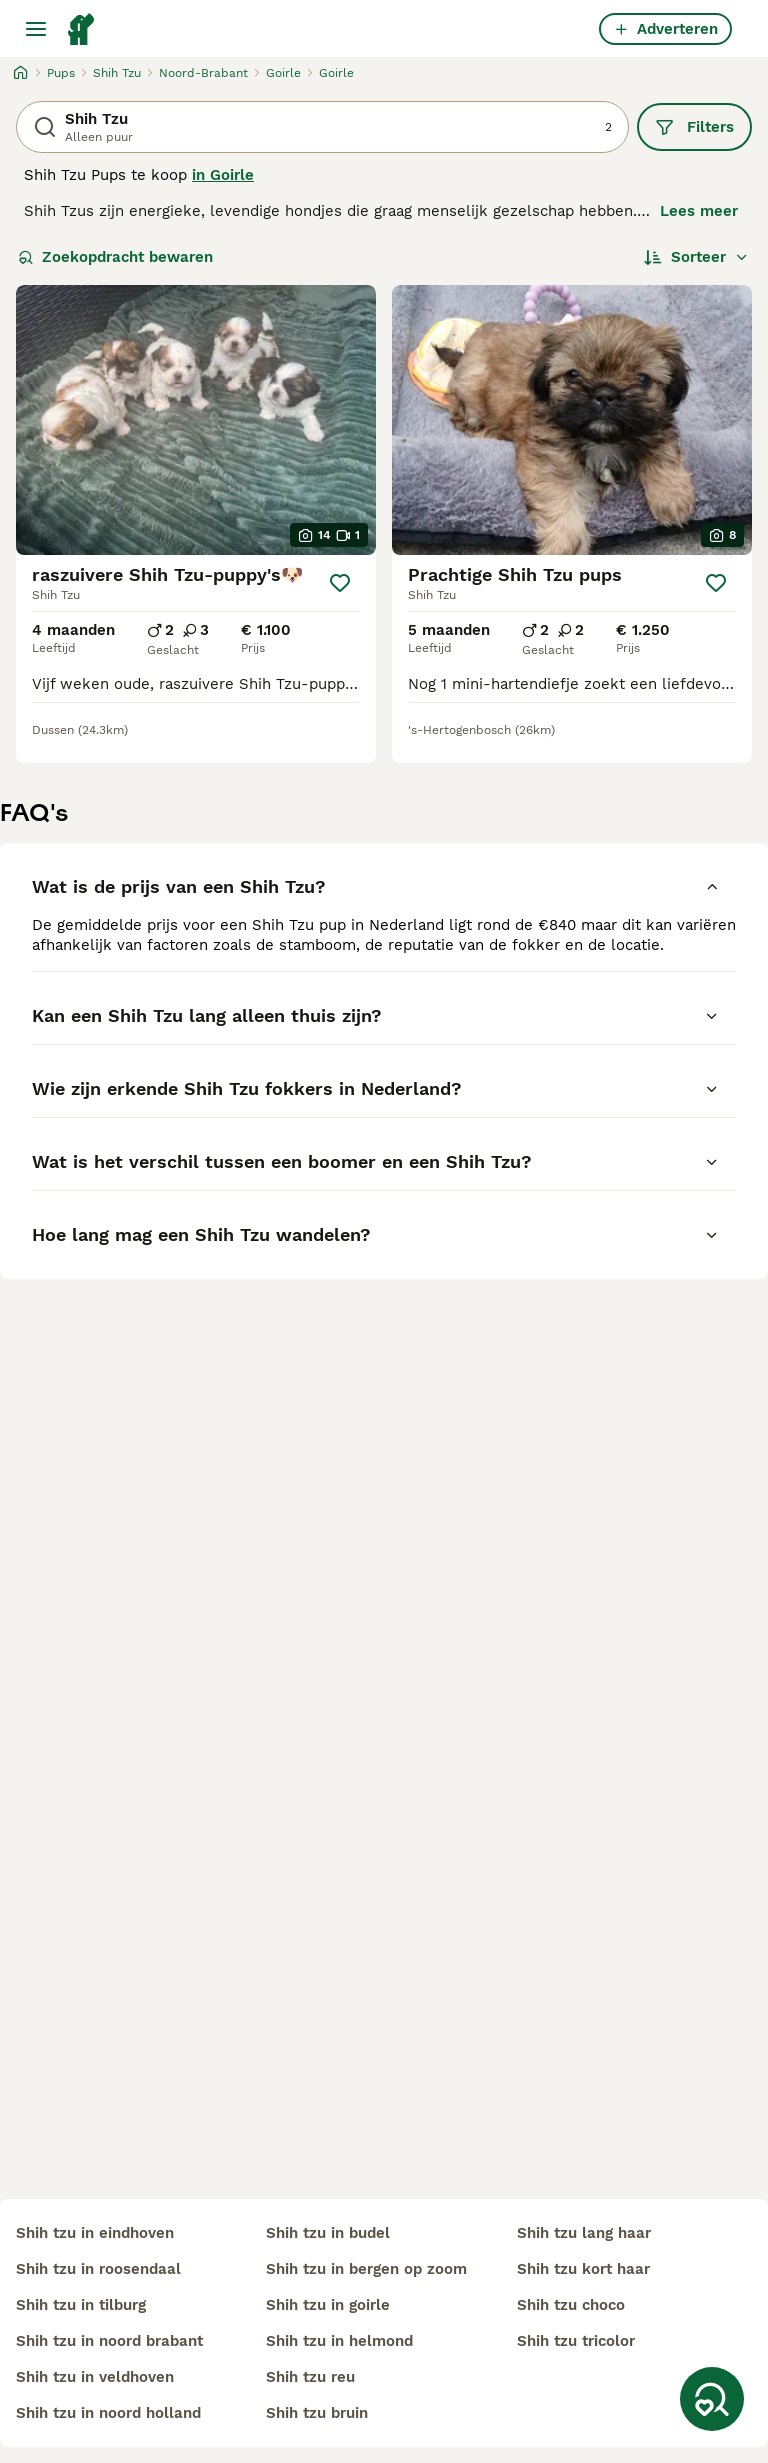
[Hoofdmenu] (36, 29)
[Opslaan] (340, 583)
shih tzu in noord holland (108, 2413)
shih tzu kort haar (583, 2269)
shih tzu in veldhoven (95, 2377)
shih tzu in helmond (339, 2341)
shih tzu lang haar (584, 2233)
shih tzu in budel (328, 2233)
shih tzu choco (571, 2305)
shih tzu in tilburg (81, 2305)
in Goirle (223, 175)
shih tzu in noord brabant (109, 2341)
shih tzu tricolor (576, 2341)
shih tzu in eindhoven (95, 2233)
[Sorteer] (696, 257)
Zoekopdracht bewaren (115, 257)
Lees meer (699, 211)
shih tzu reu (310, 2377)
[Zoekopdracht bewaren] (712, 2399)
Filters (694, 127)
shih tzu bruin (317, 2413)
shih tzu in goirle (328, 2305)
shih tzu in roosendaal (98, 2269)
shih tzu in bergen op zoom (366, 2269)
